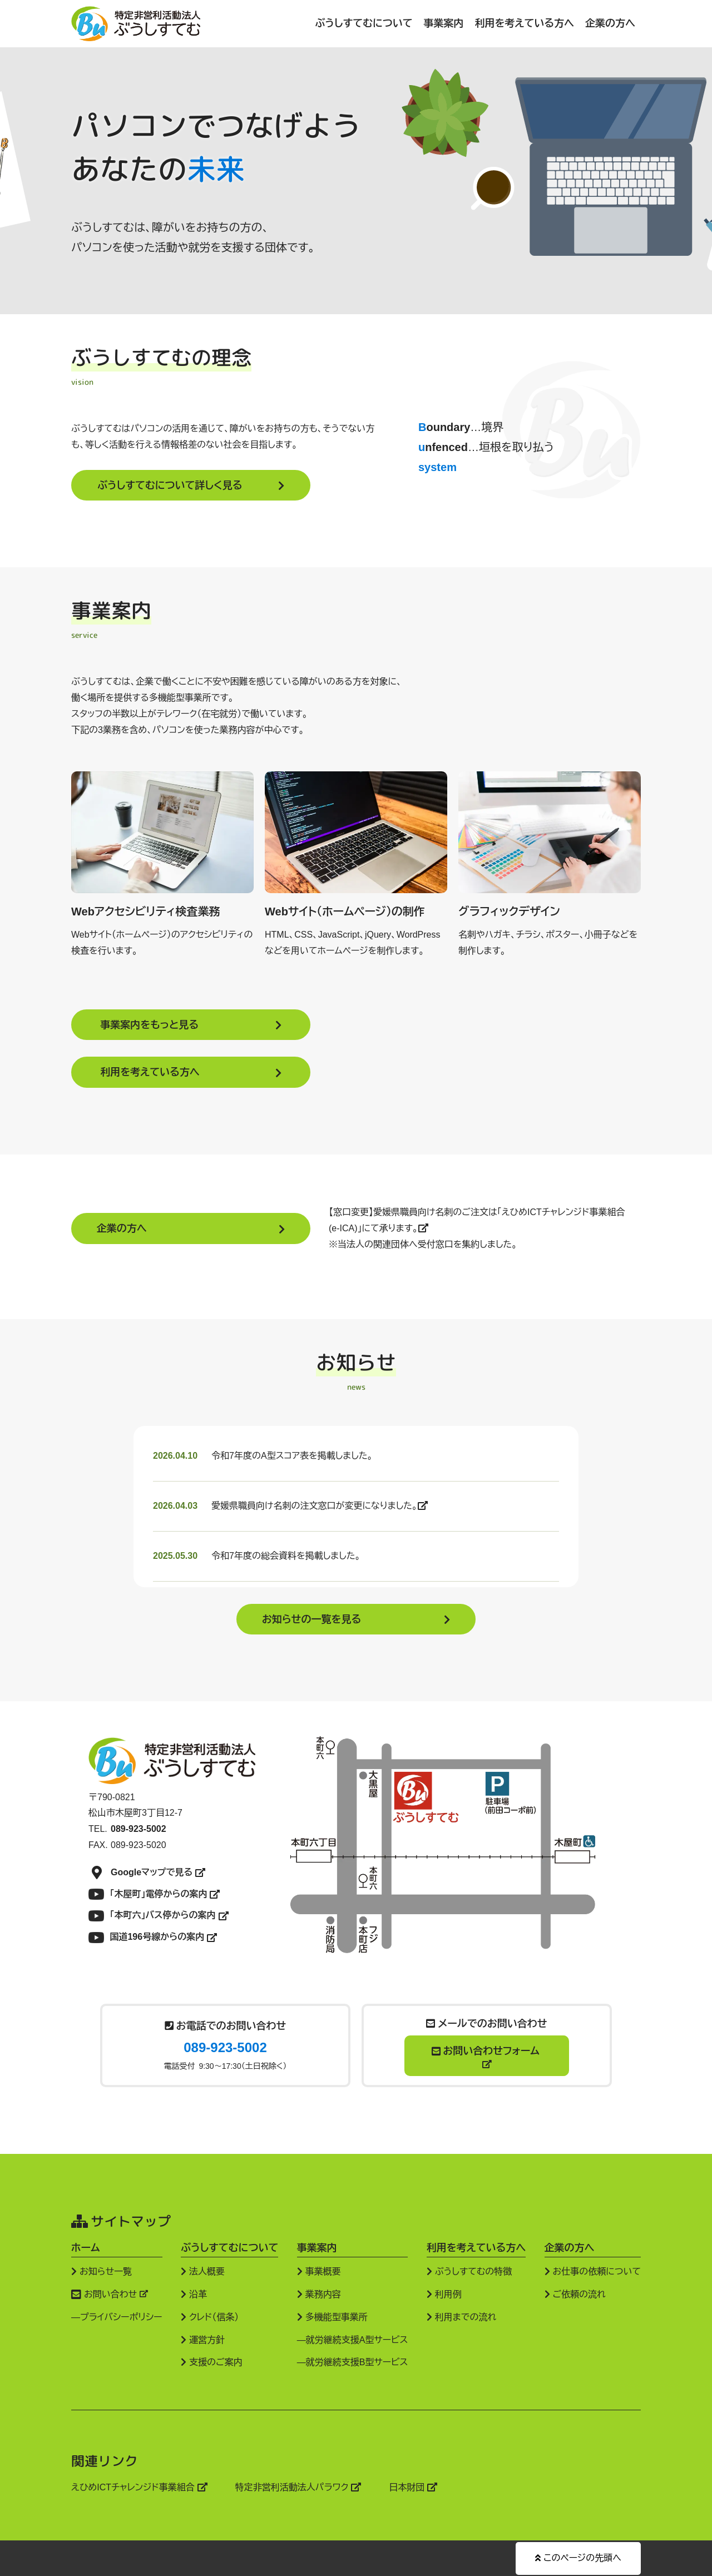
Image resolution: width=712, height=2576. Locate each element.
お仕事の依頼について (593, 2271)
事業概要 (319, 2271)
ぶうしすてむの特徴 (469, 2271)
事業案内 (444, 23)
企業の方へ (610, 23)
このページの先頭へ (578, 2557)
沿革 (194, 2293)
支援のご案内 (212, 2362)
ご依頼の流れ (575, 2293)
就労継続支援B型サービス (357, 2362)
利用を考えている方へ (524, 23)
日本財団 (413, 2487)
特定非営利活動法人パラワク (298, 2487)
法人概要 (203, 2271)
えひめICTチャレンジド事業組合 (139, 2487)
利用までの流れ (461, 2316)
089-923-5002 (225, 2046)
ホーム (85, 2247)
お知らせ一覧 (101, 2271)
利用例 (444, 2293)
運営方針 (203, 2339)
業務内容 (319, 2293)
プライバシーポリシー (121, 2316)
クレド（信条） (210, 2316)
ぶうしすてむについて (363, 23)
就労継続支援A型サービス (357, 2339)
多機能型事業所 (332, 2316)
